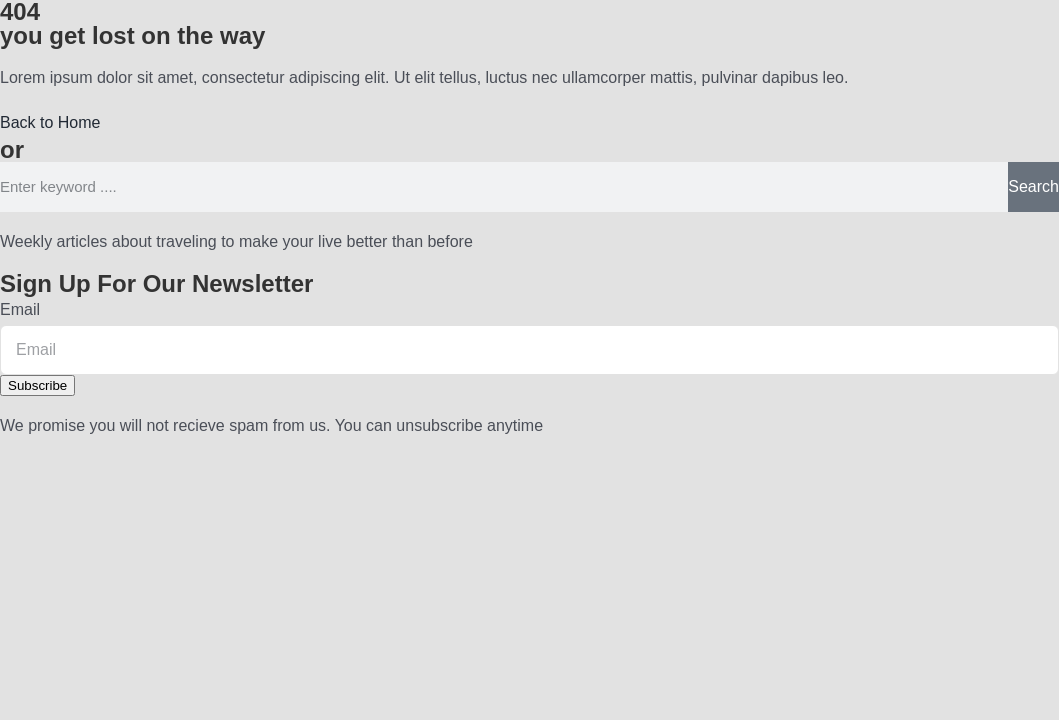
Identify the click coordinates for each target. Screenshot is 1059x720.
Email (20, 309)
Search (1033, 186)
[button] (50, 122)
